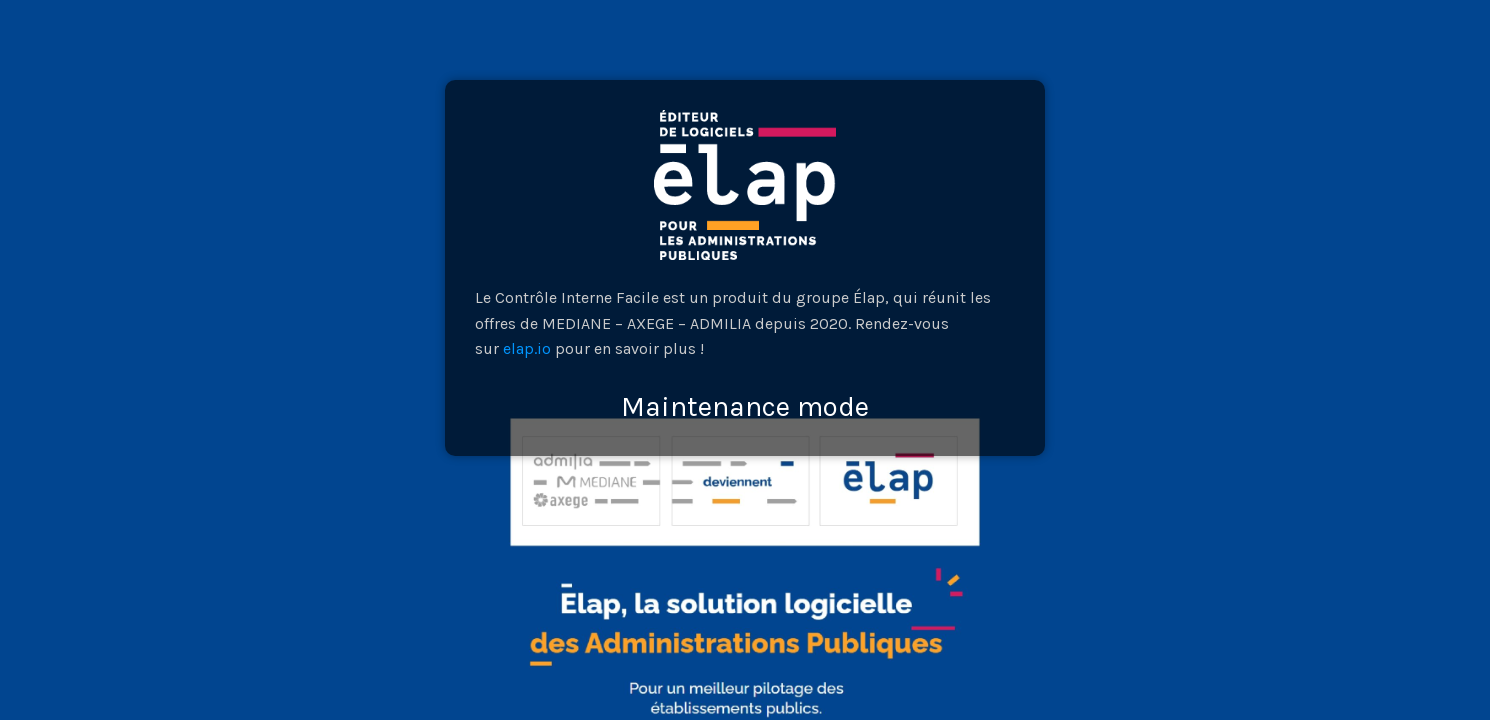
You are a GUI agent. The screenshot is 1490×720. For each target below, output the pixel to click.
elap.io (527, 348)
